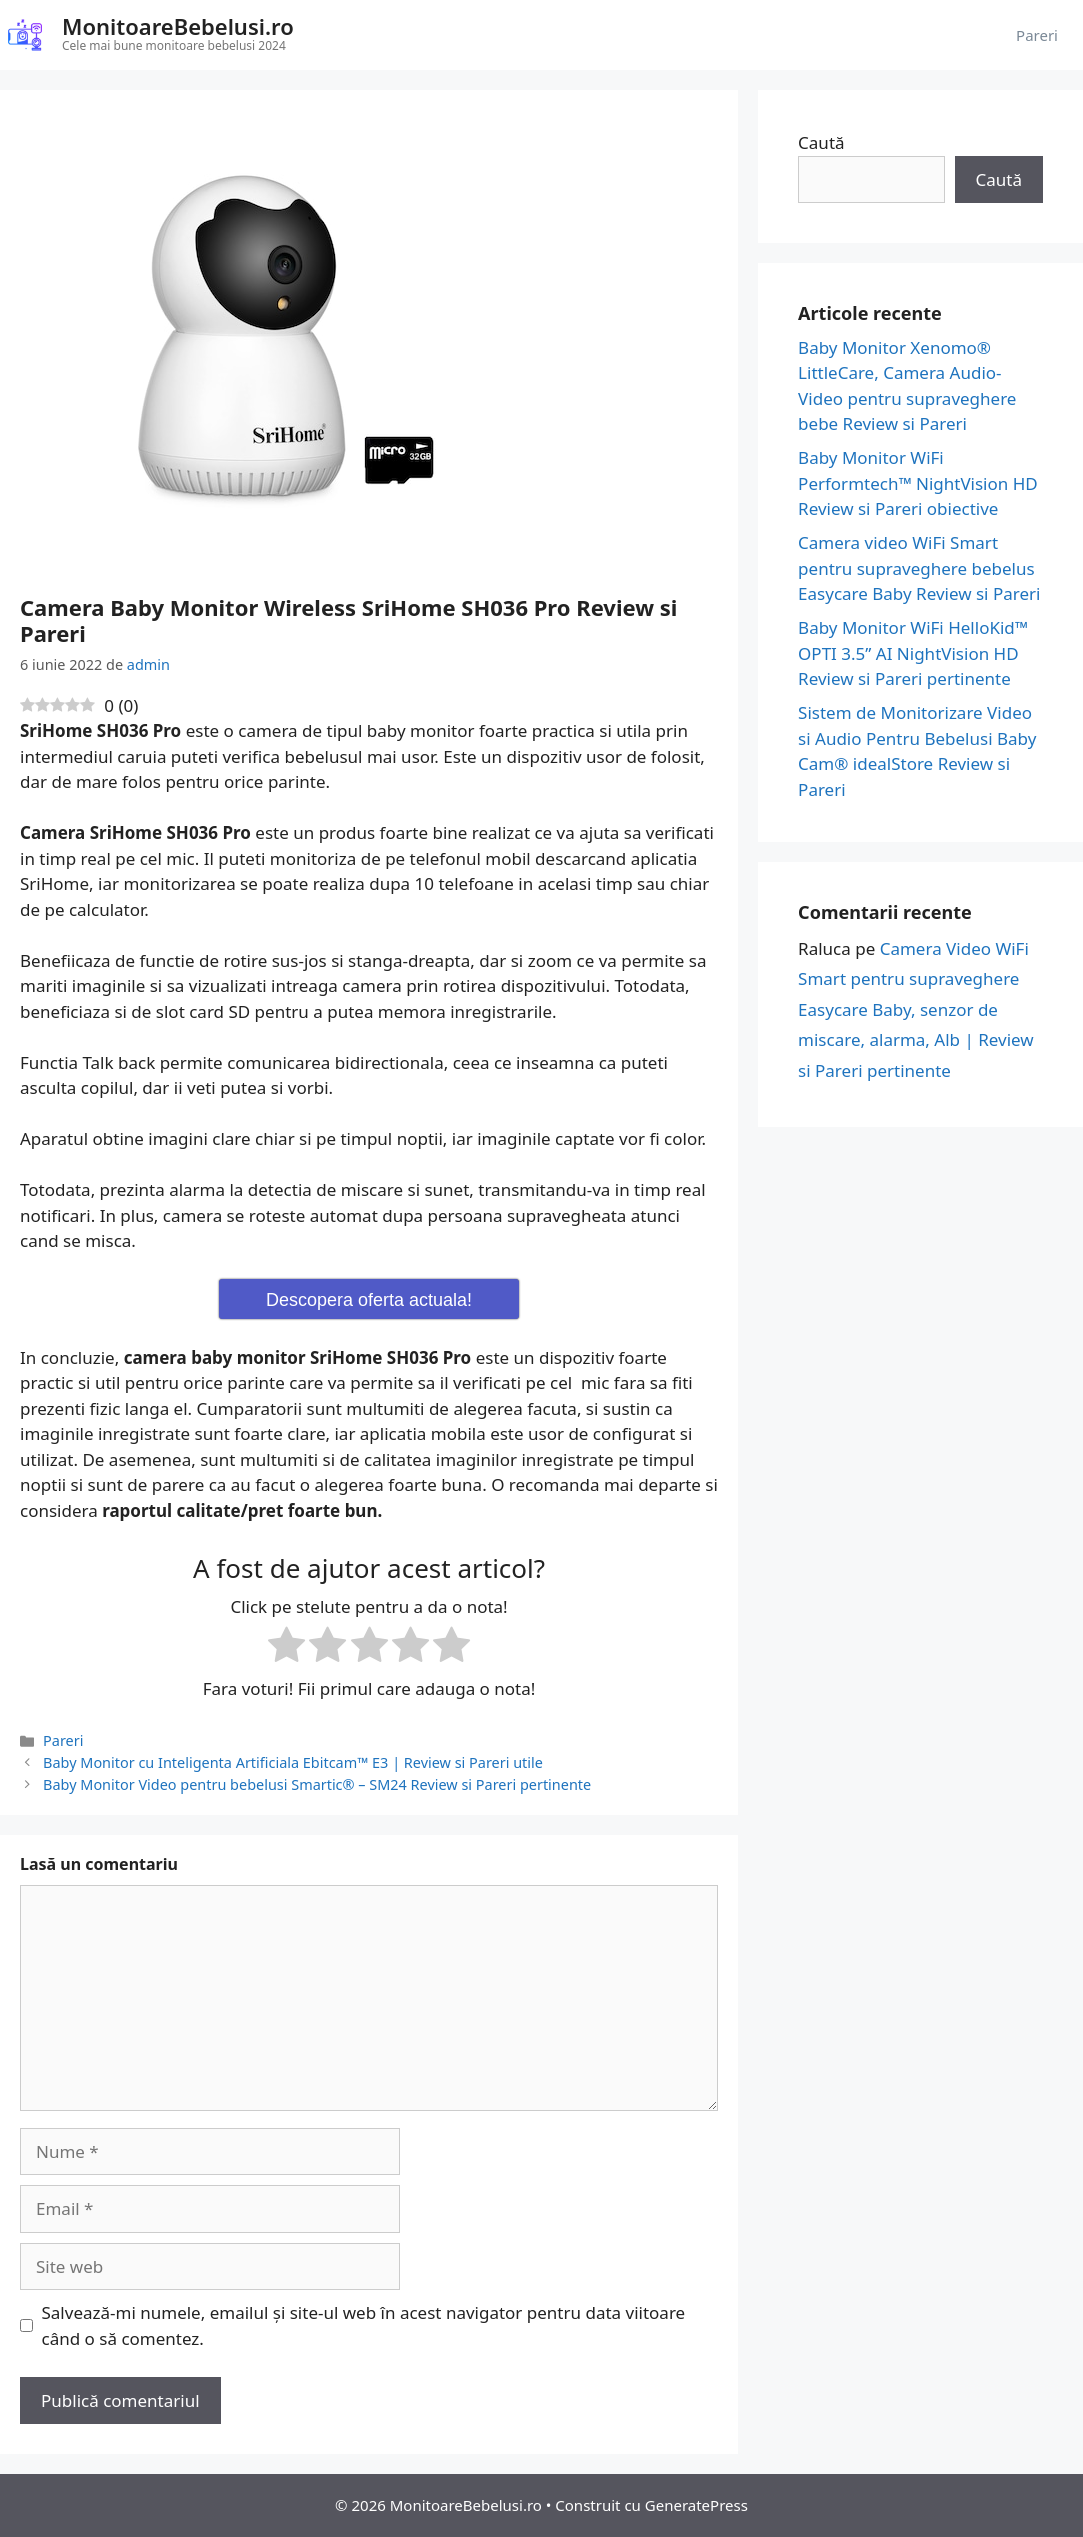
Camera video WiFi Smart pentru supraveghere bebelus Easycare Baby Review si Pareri (919, 568)
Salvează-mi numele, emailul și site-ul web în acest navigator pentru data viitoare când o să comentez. (364, 2325)
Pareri (1037, 35)
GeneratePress (696, 2505)
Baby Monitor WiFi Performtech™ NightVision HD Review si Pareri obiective (918, 483)
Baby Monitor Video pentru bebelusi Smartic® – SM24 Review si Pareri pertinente (317, 1784)
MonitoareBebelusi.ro (178, 26)
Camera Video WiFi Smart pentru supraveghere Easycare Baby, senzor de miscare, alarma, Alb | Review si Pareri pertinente (916, 1009)
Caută (821, 142)
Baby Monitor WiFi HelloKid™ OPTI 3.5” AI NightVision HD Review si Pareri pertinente (913, 653)
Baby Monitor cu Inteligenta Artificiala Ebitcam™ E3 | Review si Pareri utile (293, 1762)
